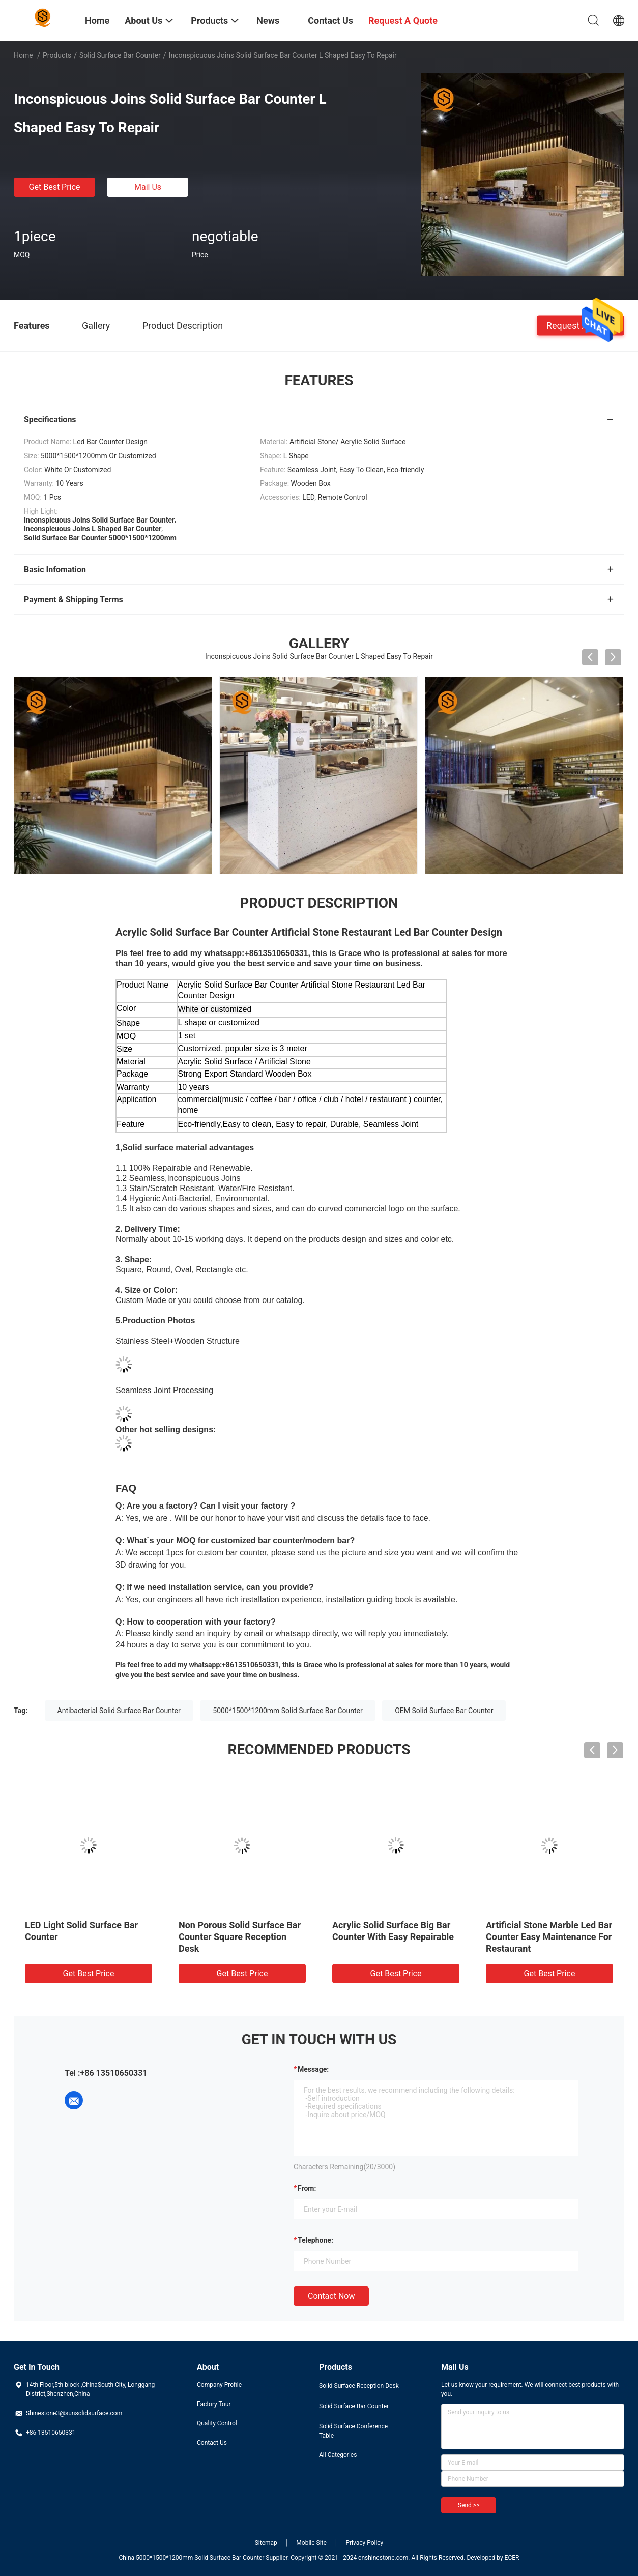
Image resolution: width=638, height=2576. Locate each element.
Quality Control (217, 2423)
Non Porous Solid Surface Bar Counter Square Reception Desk (240, 1937)
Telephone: (315, 2240)
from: (307, 2188)
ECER (512, 2557)
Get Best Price (54, 187)
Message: (313, 2069)
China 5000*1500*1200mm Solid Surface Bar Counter (192, 2557)
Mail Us (147, 187)
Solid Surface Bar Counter (120, 55)
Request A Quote (580, 325)
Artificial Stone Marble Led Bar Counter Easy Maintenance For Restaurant (549, 1937)
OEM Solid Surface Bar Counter (444, 1710)
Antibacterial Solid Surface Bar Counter (119, 1710)
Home (23, 55)
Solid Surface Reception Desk (359, 2385)
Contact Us (212, 2442)
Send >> (468, 2505)
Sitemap (266, 2542)
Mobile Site (311, 2542)
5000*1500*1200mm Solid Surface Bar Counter (287, 1710)
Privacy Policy (364, 2542)
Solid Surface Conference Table (353, 2431)
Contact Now (331, 2296)
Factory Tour (214, 2404)
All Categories (338, 2454)
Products (57, 55)
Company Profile (219, 2384)
